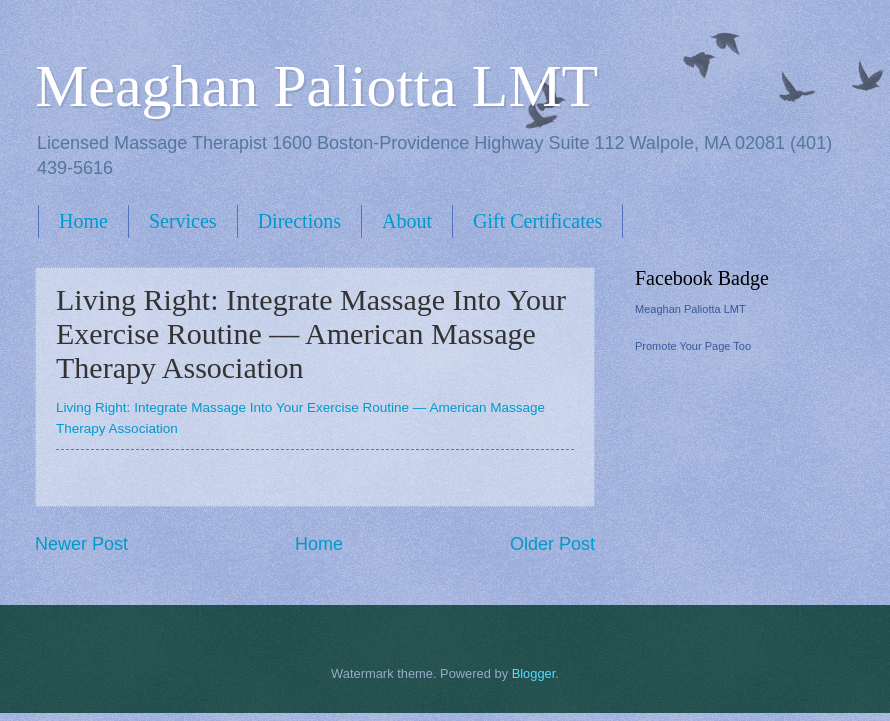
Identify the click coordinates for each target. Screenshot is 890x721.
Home (83, 221)
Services (183, 221)
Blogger (534, 673)
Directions (299, 221)
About (407, 221)
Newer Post (81, 544)
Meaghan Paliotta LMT (316, 86)
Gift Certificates (537, 221)
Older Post (552, 544)
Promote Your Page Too (693, 346)
